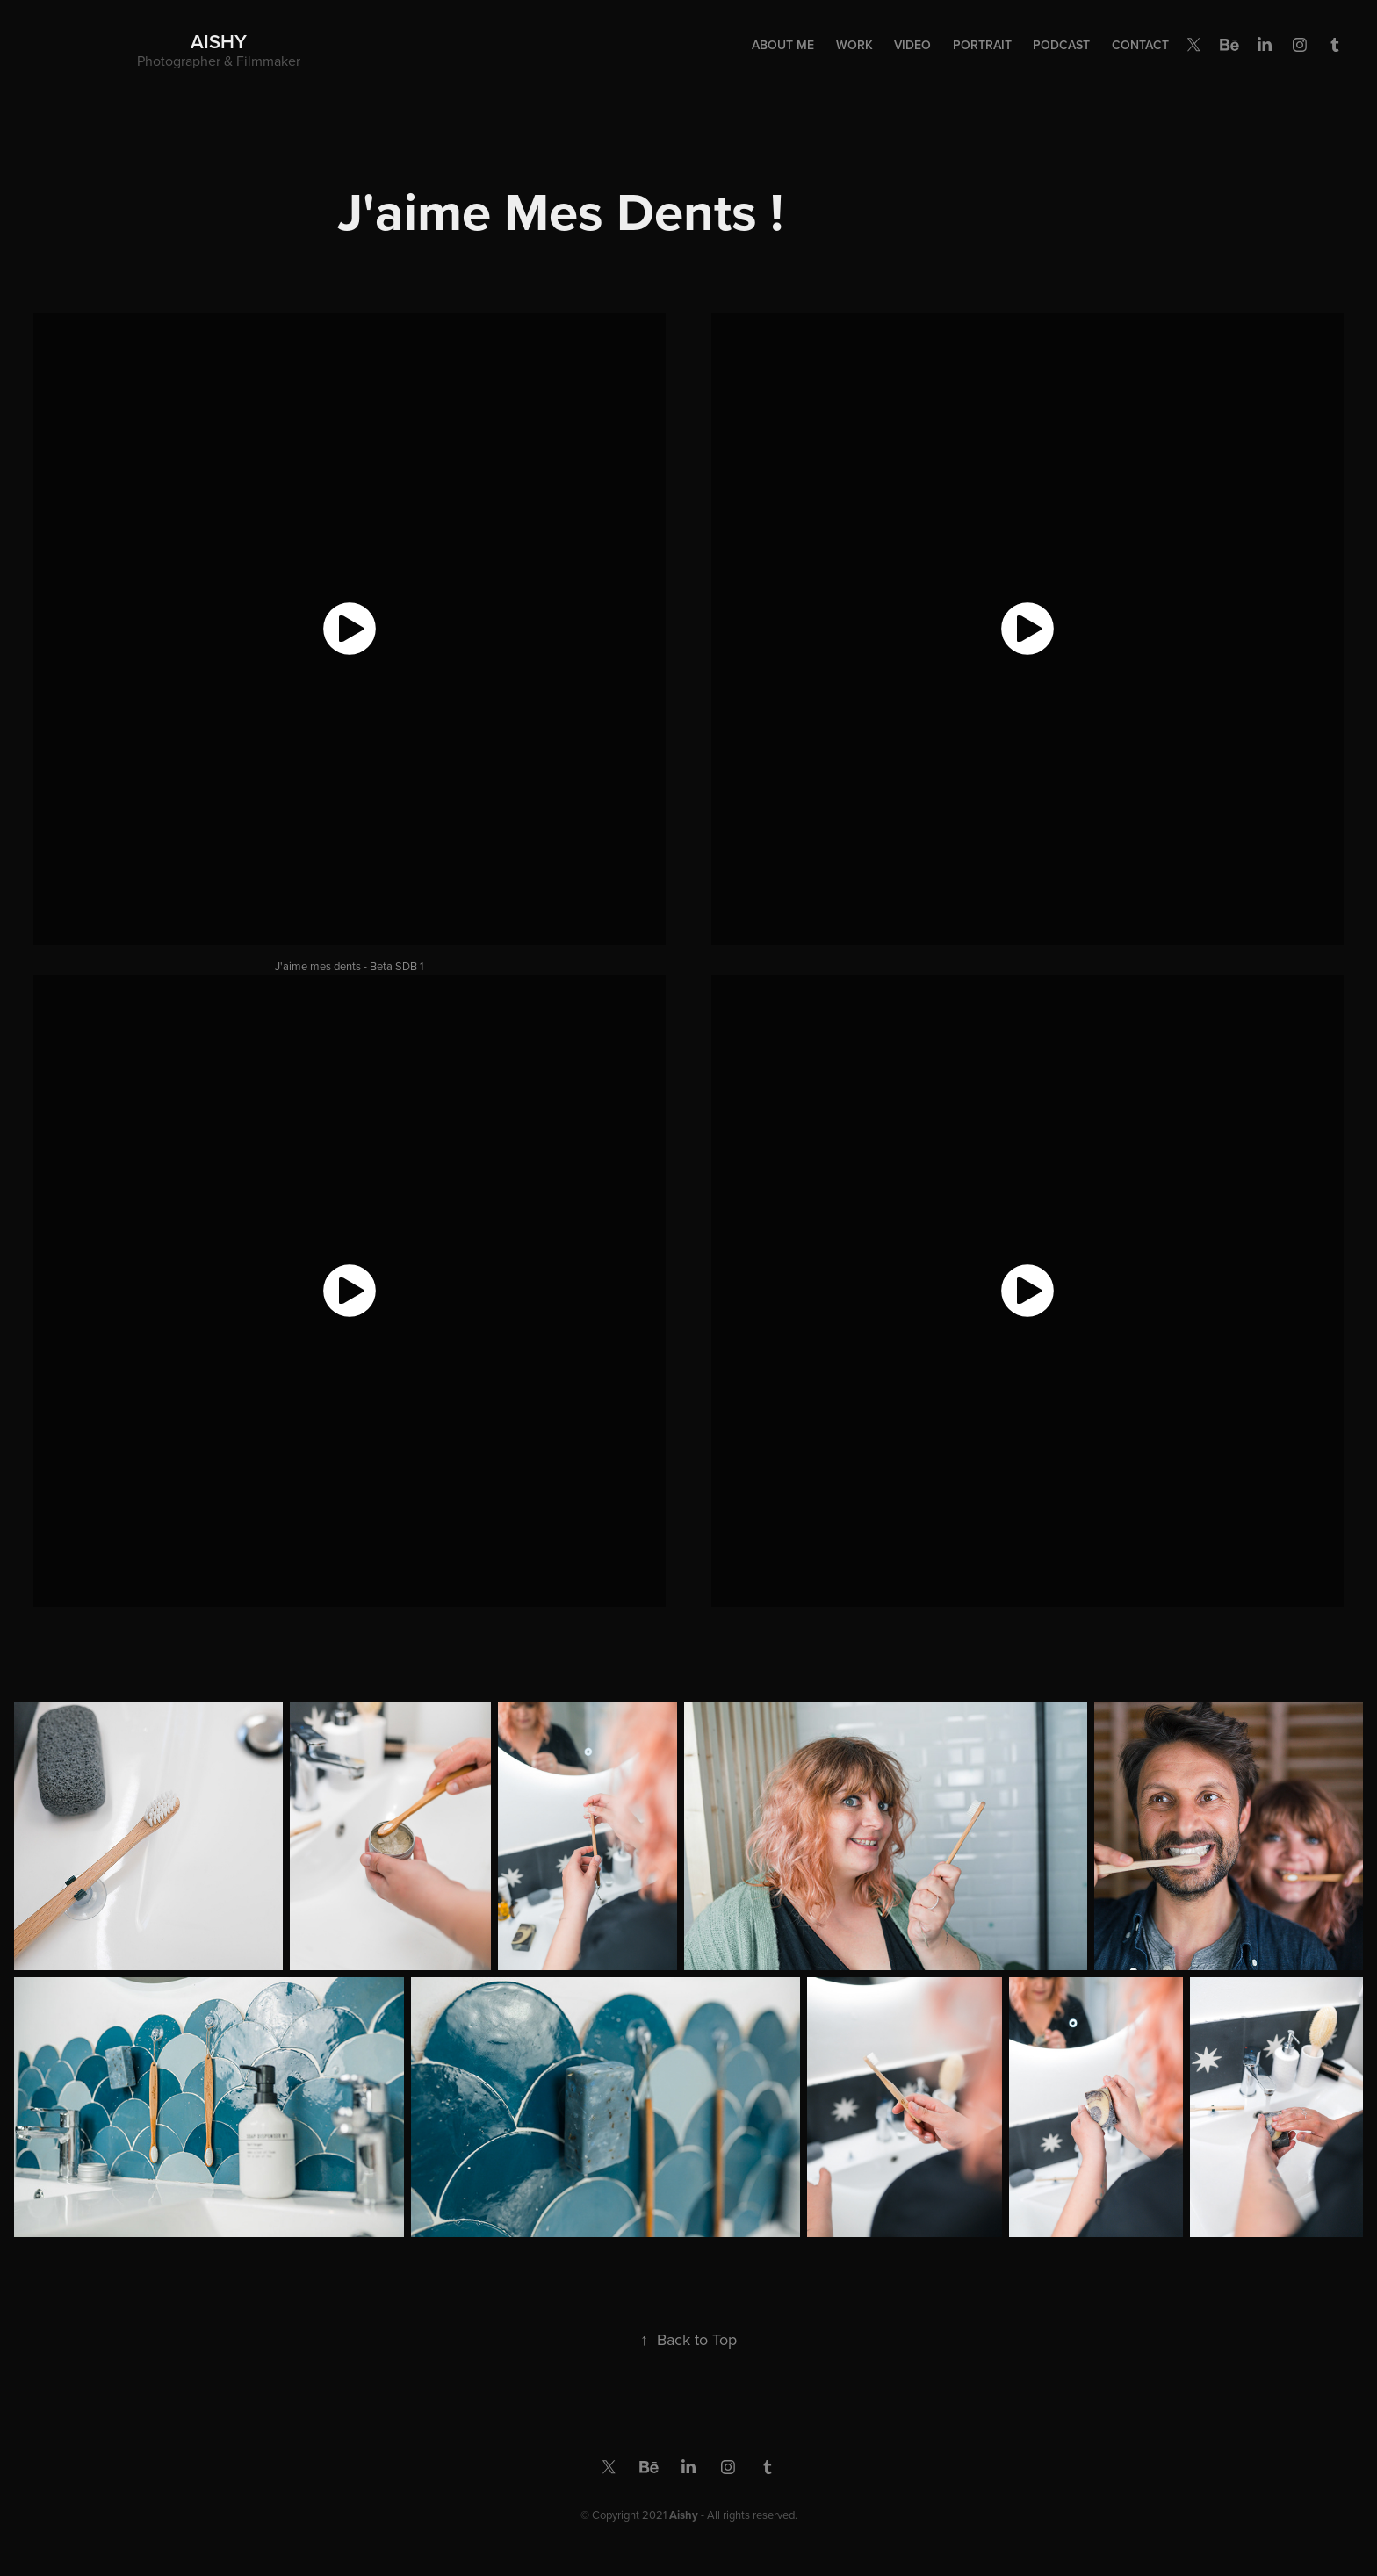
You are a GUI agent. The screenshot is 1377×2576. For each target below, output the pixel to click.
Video (912, 45)
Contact (1140, 45)
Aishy (219, 41)
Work (854, 45)
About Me (783, 45)
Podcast (1061, 45)
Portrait (982, 45)
